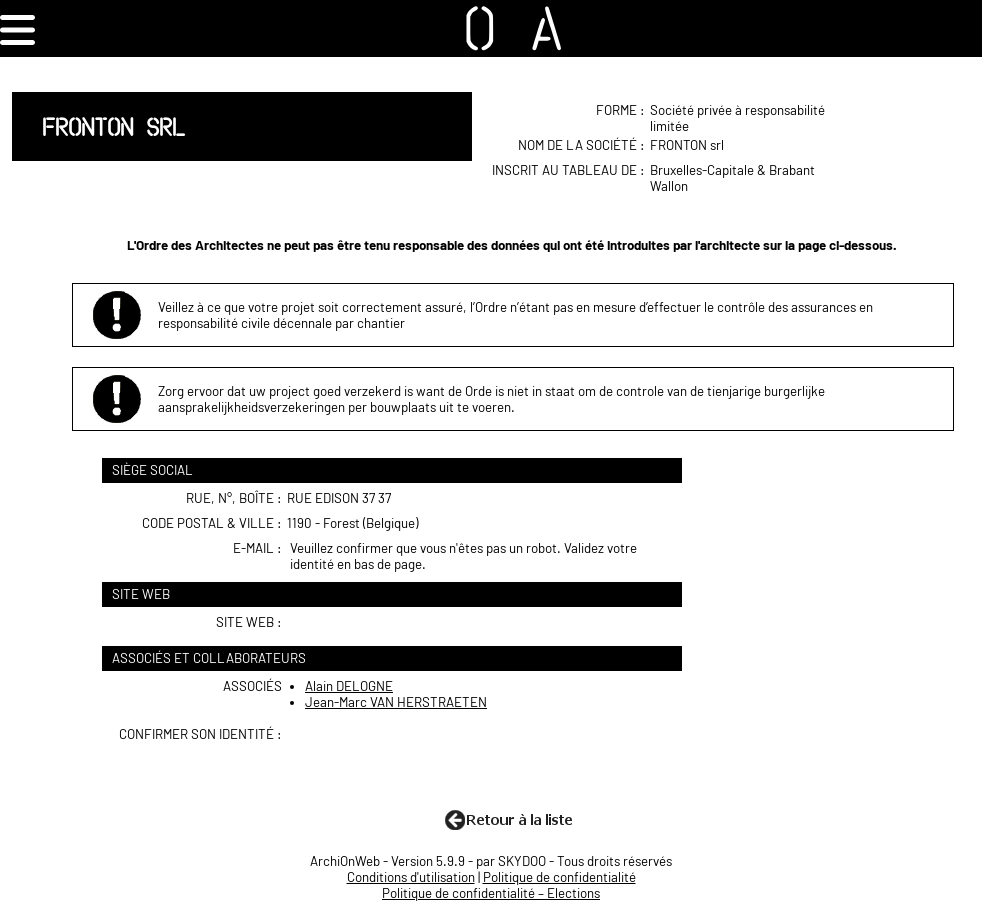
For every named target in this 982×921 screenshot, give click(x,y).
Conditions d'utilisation (411, 877)
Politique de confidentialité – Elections (491, 893)
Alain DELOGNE (349, 686)
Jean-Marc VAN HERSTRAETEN (396, 702)
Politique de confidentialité (559, 877)
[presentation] (442, 765)
